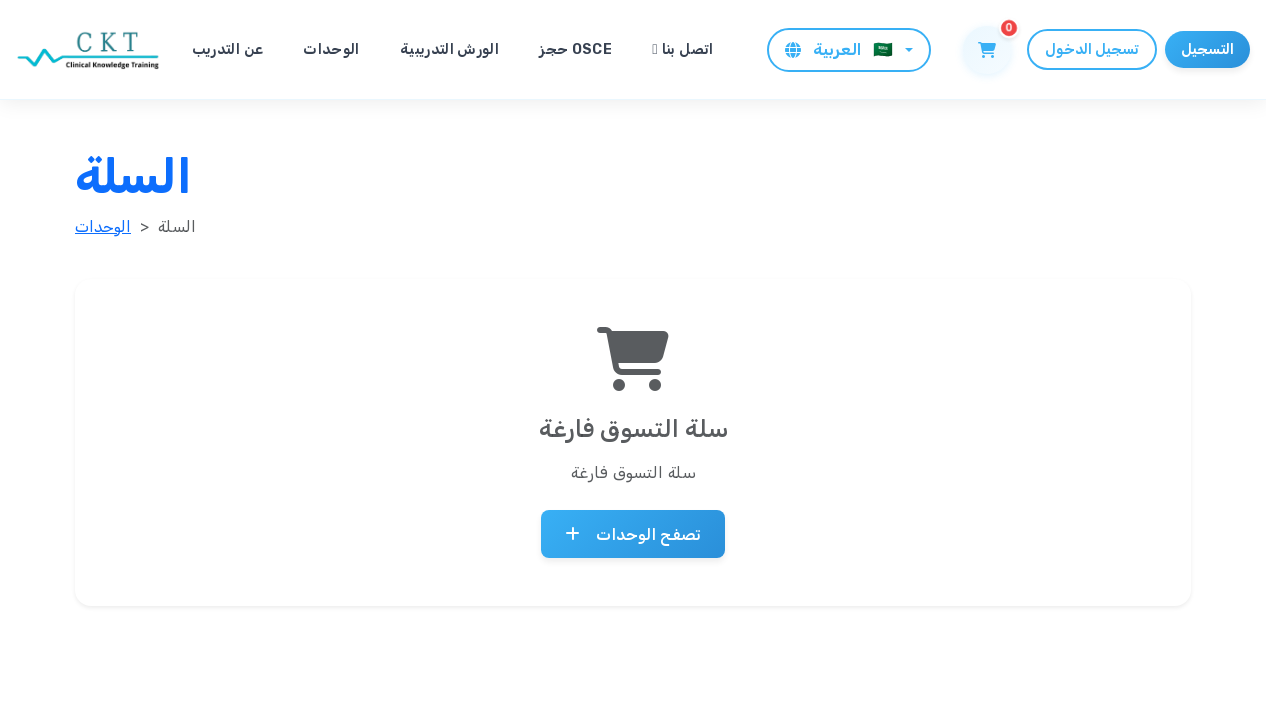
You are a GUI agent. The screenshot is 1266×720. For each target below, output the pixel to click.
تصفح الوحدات (633, 534)
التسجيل (1207, 49)
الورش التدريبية (449, 49)
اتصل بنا (683, 49)
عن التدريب (228, 49)
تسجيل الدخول (1092, 49)
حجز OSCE (575, 49)
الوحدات (331, 49)
